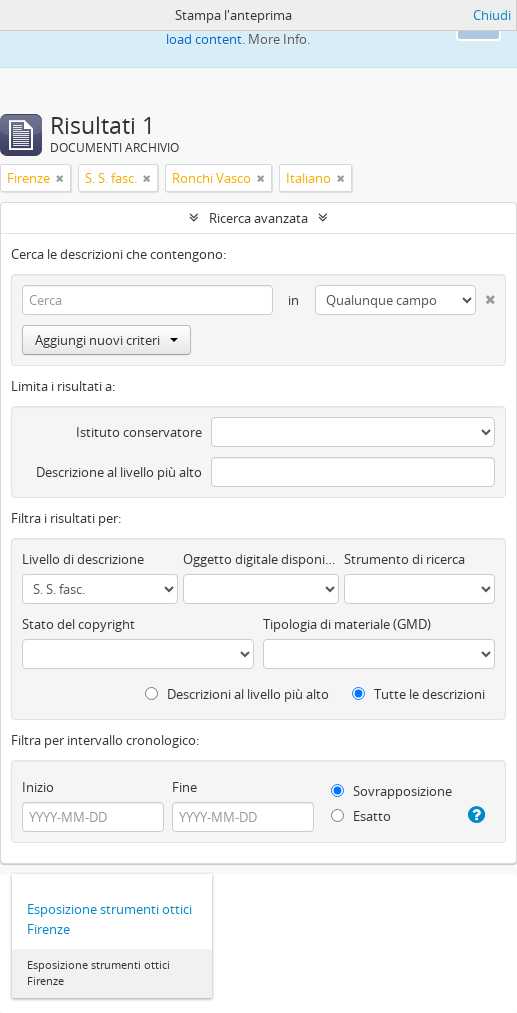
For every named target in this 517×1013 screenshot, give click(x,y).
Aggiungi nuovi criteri (106, 340)
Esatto (361, 816)
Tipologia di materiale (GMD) (347, 624)
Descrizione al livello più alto (119, 472)
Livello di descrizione (83, 559)
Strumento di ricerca (404, 559)
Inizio (38, 787)
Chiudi (492, 15)
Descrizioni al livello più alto (237, 694)
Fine (184, 787)
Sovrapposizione (391, 791)
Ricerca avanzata (258, 218)
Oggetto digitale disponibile (261, 559)
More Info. (279, 39)
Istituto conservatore (139, 432)
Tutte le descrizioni (418, 694)
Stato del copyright (78, 624)
